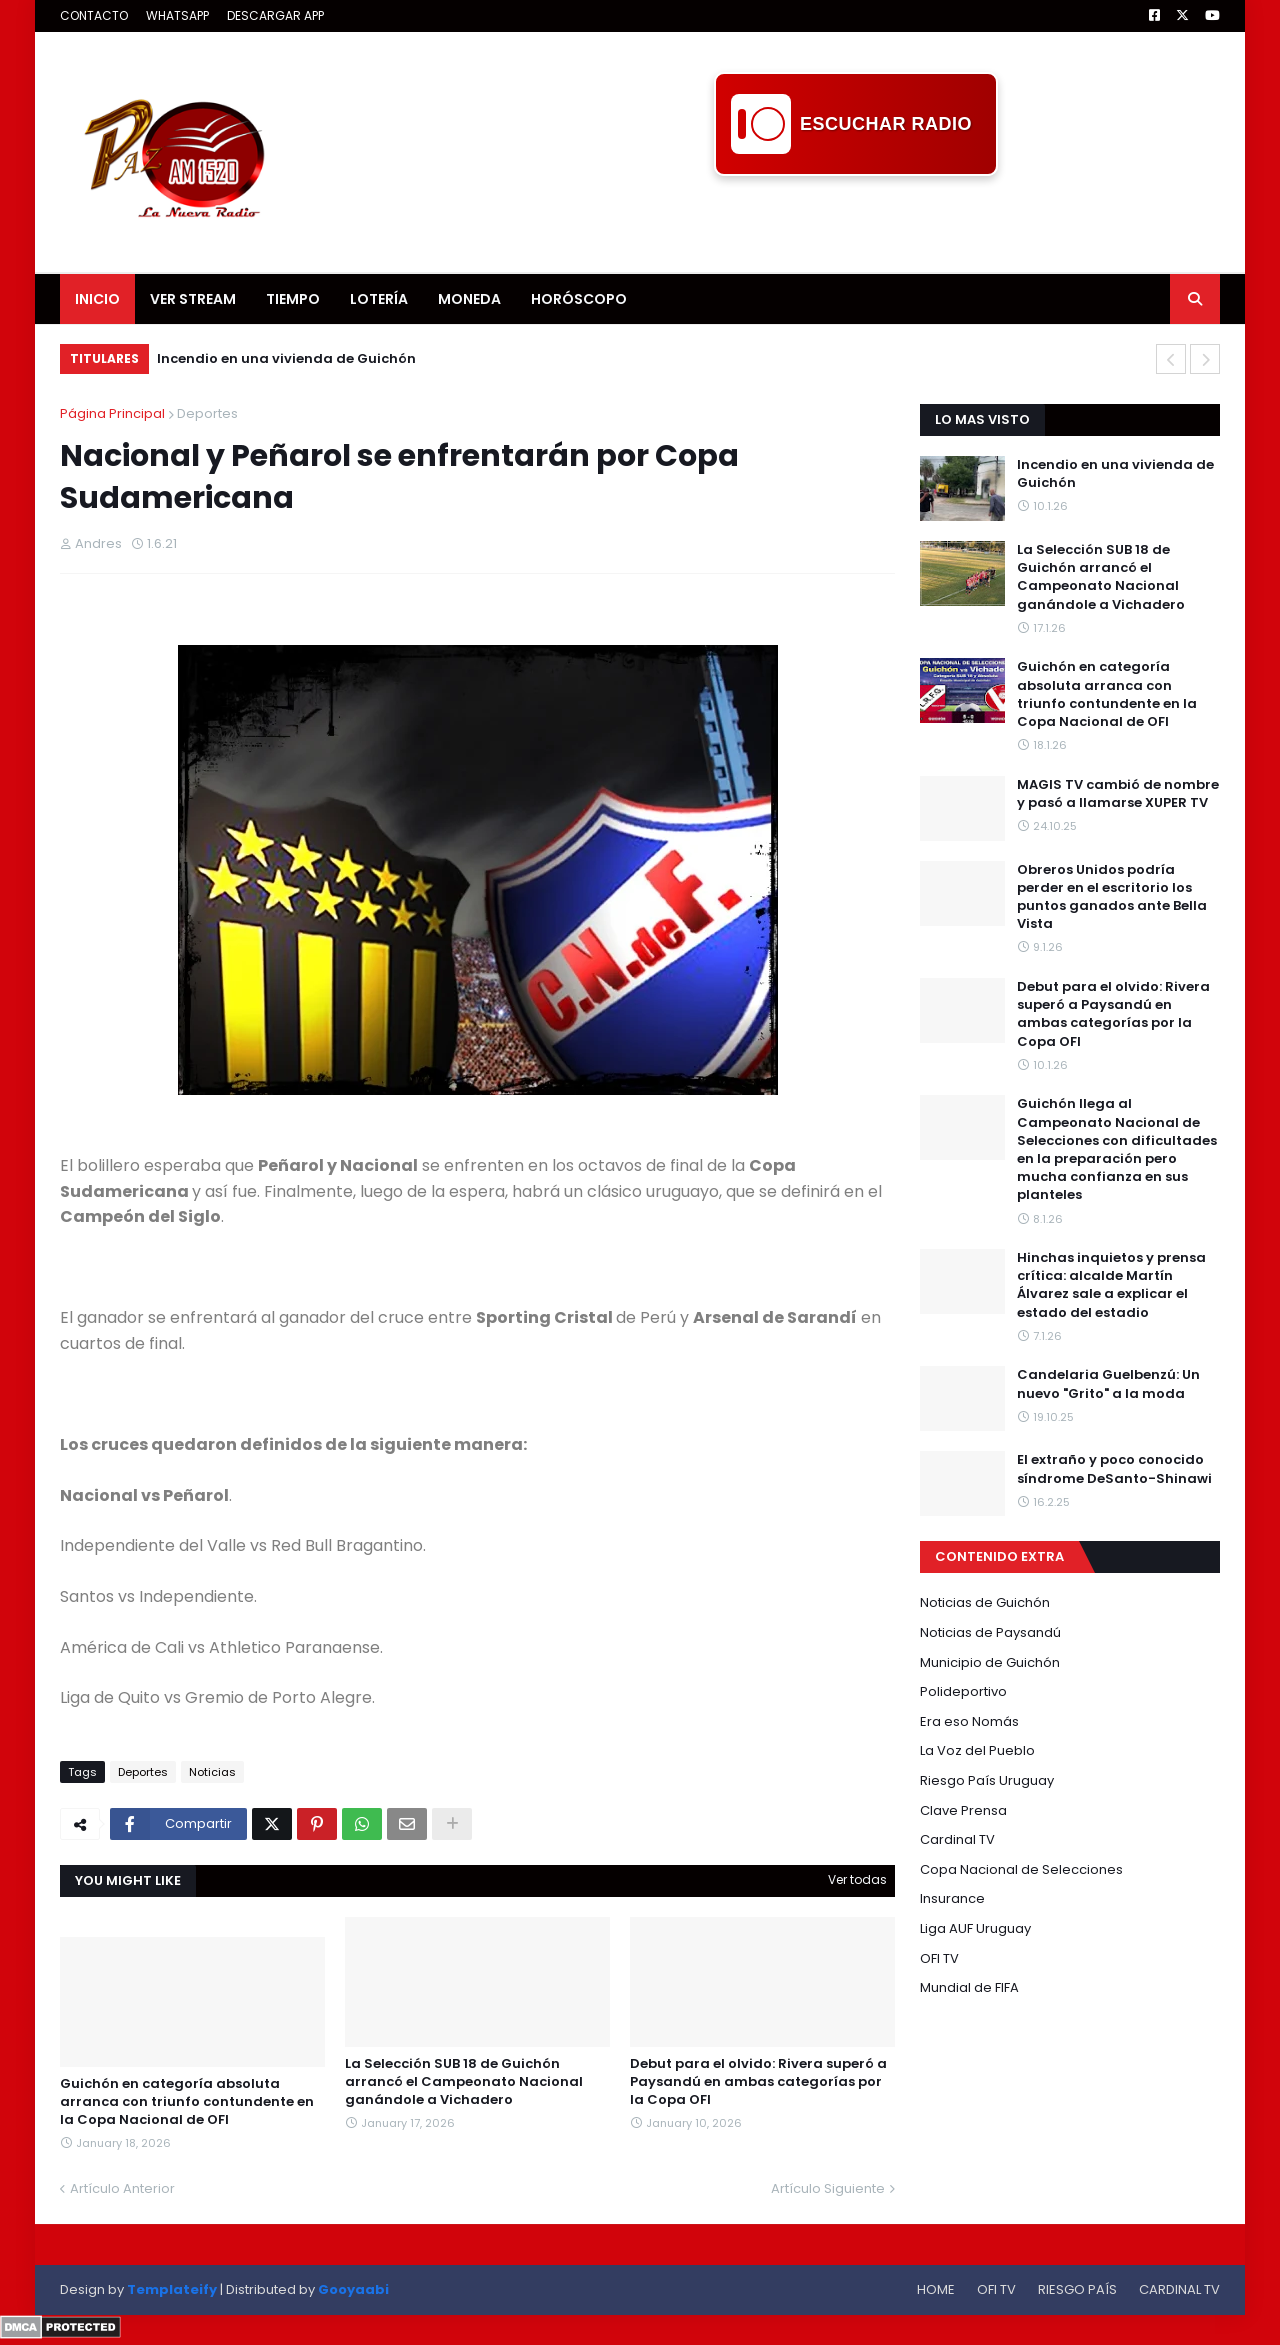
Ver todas (857, 1879)
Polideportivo (963, 1691)
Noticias (212, 1772)
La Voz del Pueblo (977, 1750)
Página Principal (112, 413)
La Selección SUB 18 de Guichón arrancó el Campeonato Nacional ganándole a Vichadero (464, 2082)
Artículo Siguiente (828, 2188)
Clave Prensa (963, 1810)
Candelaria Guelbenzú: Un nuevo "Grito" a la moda (1108, 1384)
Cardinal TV (957, 1839)
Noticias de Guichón (985, 1602)
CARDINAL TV (1179, 2289)
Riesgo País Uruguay (987, 1780)
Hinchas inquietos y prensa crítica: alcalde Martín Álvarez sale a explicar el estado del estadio (1111, 1285)
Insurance (952, 1898)
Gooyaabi (353, 2289)
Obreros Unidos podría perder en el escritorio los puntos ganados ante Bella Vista (1112, 897)
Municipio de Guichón (990, 1662)
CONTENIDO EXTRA (999, 1556)
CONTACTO (94, 15)
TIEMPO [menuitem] (293, 299)
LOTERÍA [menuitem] (379, 299)
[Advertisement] (856, 221)
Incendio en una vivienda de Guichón (286, 358)
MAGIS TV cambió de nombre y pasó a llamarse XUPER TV (1118, 794)
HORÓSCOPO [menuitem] (579, 299)
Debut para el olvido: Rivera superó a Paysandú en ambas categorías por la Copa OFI (758, 2082)
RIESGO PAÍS (1077, 2289)
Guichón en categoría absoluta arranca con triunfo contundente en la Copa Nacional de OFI (187, 2102)
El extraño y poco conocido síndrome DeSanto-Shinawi (1114, 1469)
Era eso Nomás (969, 1721)
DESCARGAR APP (275, 15)
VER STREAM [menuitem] (193, 299)
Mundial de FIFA (969, 1987)
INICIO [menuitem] (97, 299)
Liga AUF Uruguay (975, 1928)
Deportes (207, 413)
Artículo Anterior (122, 2188)
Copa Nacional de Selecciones (1021, 1869)
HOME (936, 2289)
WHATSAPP (177, 15)
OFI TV (939, 1958)
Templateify (172, 2289)
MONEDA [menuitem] (469, 299)
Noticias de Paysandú (990, 1632)
